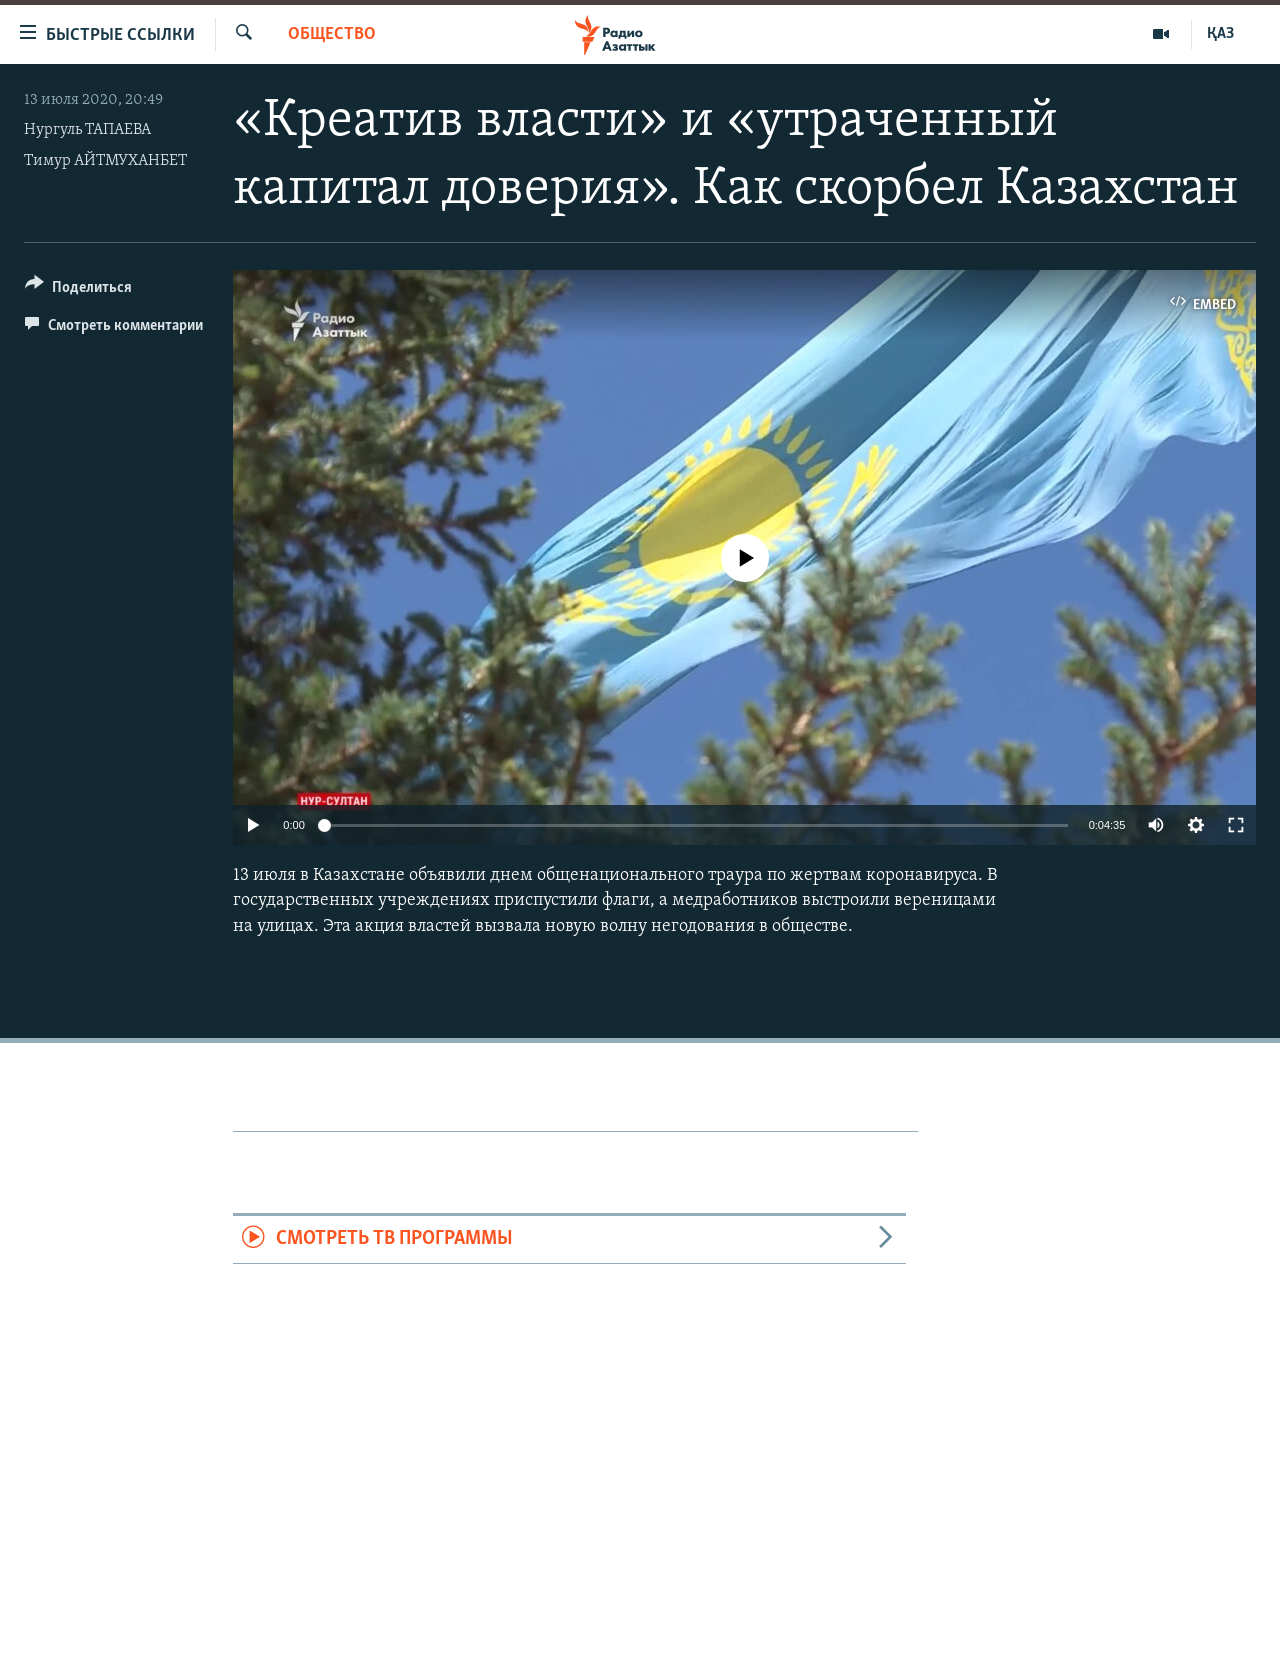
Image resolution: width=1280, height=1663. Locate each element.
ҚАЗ (1220, 34)
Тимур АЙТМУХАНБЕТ (105, 161)
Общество (332, 34)
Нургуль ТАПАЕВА (87, 130)
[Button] (78, 290)
